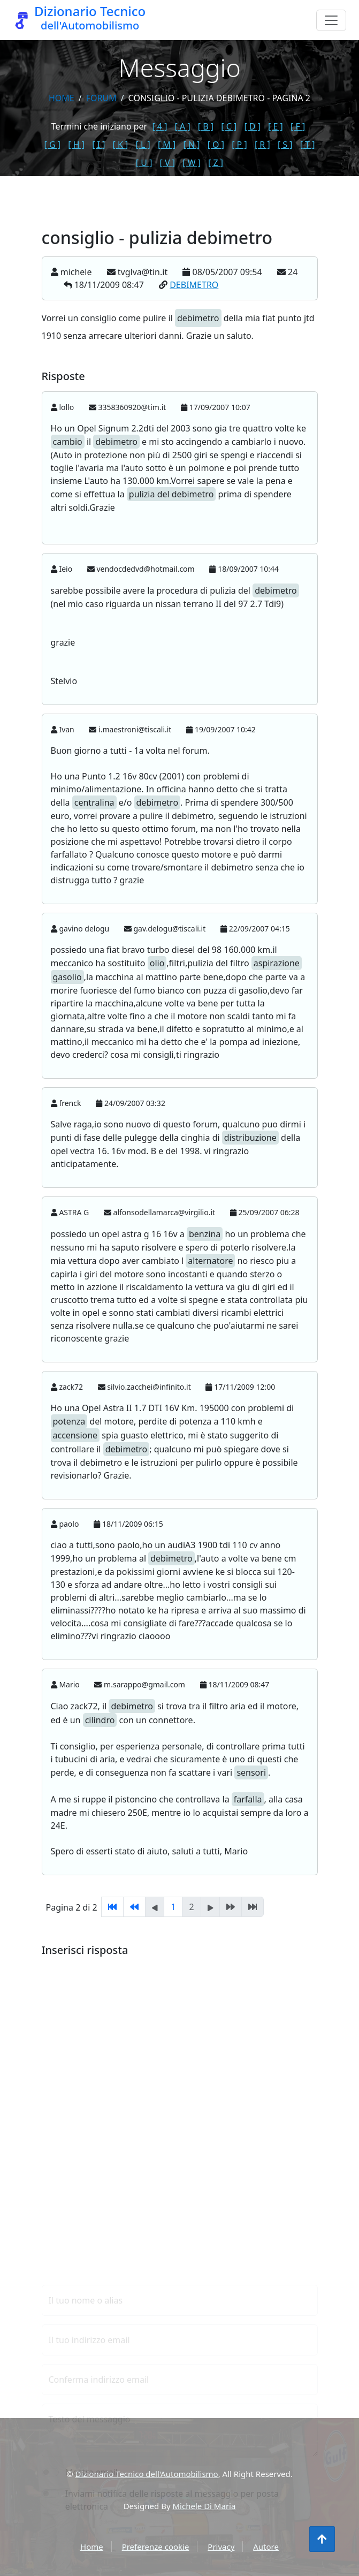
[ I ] (98, 144)
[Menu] (331, 20)
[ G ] (52, 144)
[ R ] (262, 144)
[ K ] (120, 144)
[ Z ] (215, 163)
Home (61, 98)
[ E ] (275, 126)
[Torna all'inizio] (322, 2539)
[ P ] (239, 144)
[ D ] (252, 126)
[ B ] (205, 126)
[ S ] (285, 144)
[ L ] (143, 144)
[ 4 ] (159, 126)
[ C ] (228, 126)
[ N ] (191, 144)
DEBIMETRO (194, 285)
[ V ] (167, 163)
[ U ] (144, 163)
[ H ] (76, 144)
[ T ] (307, 144)
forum (101, 98)
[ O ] (216, 144)
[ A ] (182, 126)
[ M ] (166, 144)
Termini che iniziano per (99, 126)
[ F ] (298, 126)
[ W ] (191, 163)
